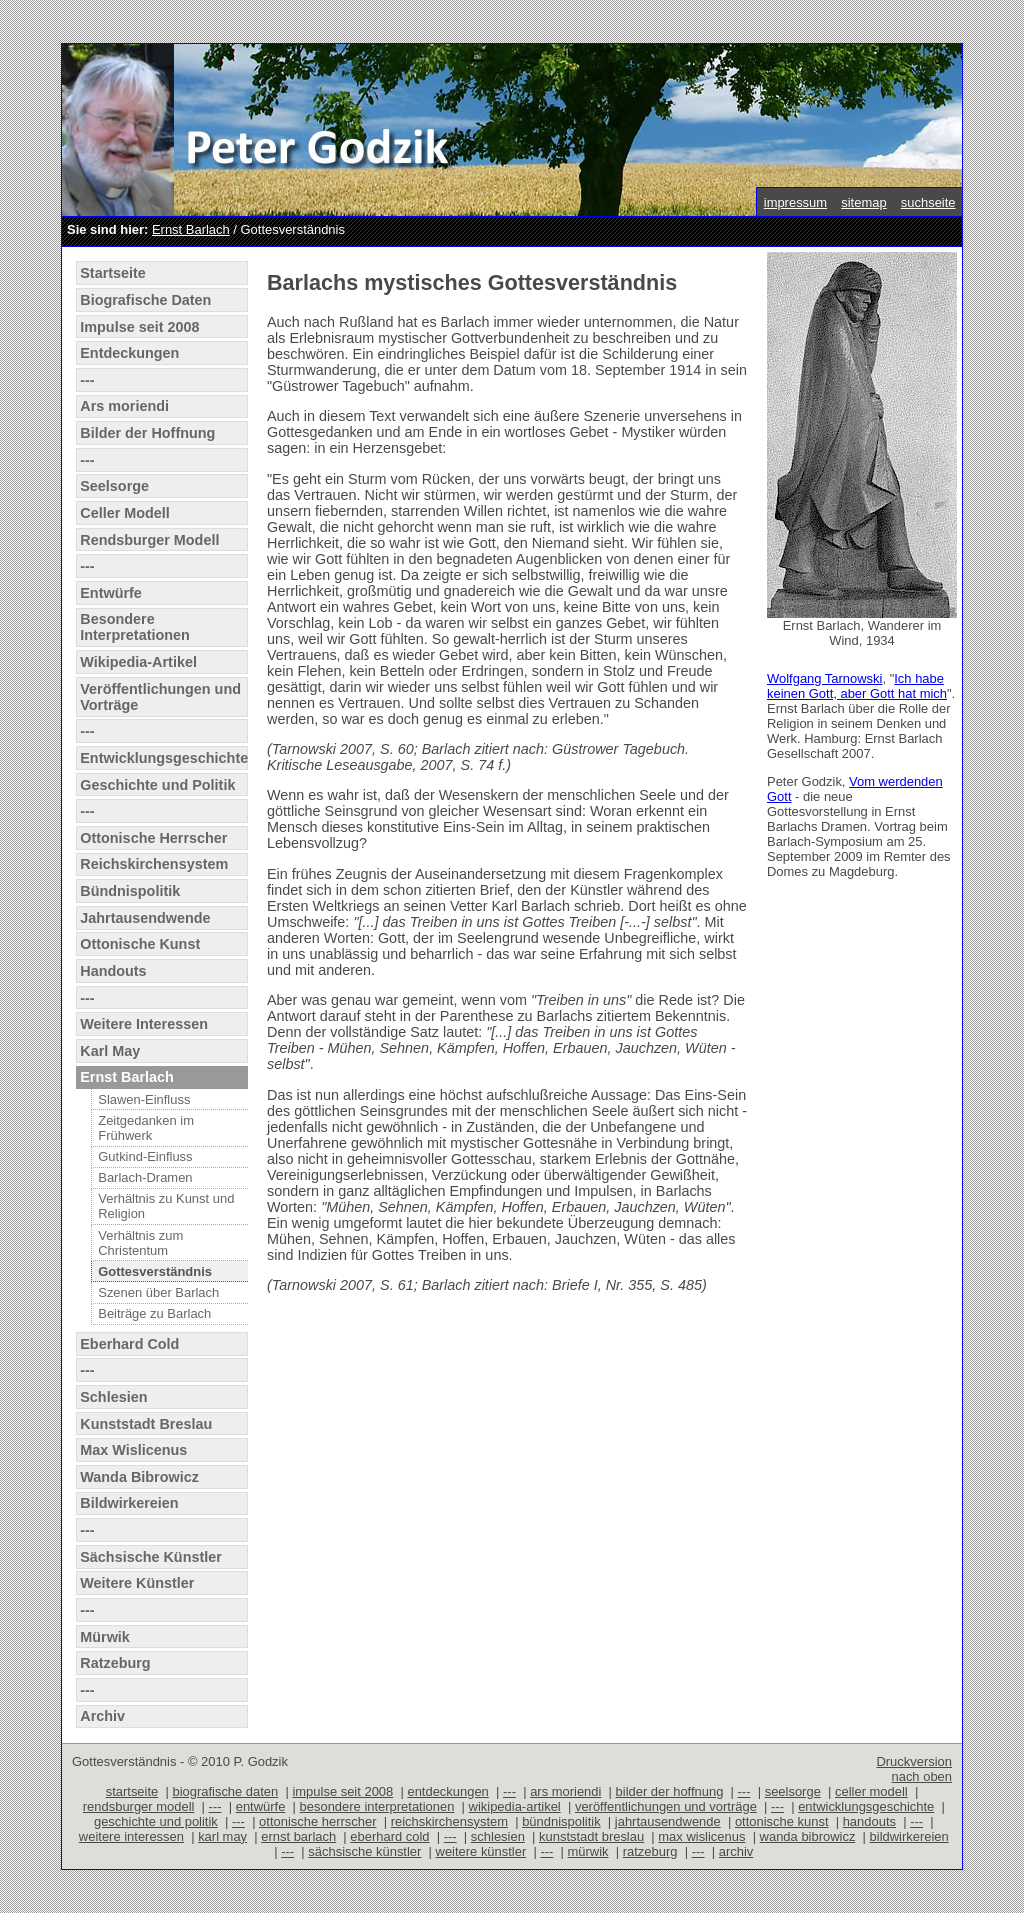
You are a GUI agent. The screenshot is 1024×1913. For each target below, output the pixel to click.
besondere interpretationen (377, 1806)
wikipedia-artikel (515, 1806)
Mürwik (105, 1637)
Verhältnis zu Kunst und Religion (166, 1206)
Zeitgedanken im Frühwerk (146, 1128)
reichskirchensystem (449, 1821)
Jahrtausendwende (145, 918)
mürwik (588, 1851)
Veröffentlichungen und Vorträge (160, 697)
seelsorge (793, 1791)
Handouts (113, 971)
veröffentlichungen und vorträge (666, 1806)
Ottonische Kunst (140, 944)
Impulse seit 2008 (139, 327)
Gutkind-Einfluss (145, 1156)
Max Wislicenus (133, 1450)
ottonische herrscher (317, 1821)
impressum (795, 202)
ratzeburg (650, 1851)
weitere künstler (481, 1851)
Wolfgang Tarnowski (824, 678)
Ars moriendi (124, 406)
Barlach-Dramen (145, 1177)
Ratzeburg (115, 1663)
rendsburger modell (139, 1806)
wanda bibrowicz (808, 1836)
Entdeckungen (129, 353)
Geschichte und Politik (157, 785)
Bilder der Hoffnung (147, 433)
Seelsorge (114, 486)
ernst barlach (298, 1836)
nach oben (921, 1776)
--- (87, 380)
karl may (222, 1836)
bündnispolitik (561, 1821)
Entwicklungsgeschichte (163, 758)
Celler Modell (125, 513)
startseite (132, 1791)
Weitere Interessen (144, 1024)
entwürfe (261, 1806)
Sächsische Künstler (151, 1557)
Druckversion (914, 1761)
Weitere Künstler (137, 1583)
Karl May (110, 1051)
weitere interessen (131, 1836)
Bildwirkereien (129, 1503)
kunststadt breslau (591, 1836)
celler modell (871, 1791)
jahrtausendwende (668, 1821)
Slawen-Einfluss (144, 1099)
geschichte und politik (156, 1821)
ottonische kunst (782, 1821)
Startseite (113, 273)
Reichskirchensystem (154, 864)
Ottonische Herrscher (153, 838)
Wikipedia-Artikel (138, 662)
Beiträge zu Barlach (154, 1313)
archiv (736, 1851)
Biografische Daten (145, 300)
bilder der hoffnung (670, 1791)
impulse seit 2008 (342, 1791)
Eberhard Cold (129, 1344)
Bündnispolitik (130, 891)
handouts (869, 1821)
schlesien (498, 1836)
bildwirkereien (909, 1836)
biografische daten (225, 1791)
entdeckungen (447, 1791)
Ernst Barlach (191, 229)
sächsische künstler (364, 1851)
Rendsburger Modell (149, 540)
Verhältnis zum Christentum (140, 1243)
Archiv (102, 1716)
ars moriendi (565, 1791)
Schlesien (113, 1397)
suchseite (928, 202)
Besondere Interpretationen (135, 627)
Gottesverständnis (155, 1271)
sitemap (863, 202)
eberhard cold (389, 1836)
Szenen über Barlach (158, 1292)
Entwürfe (111, 593)
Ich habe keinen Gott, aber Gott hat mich (857, 686)
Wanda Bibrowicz (139, 1477)
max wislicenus (701, 1836)
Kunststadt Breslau (146, 1424)
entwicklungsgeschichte (866, 1806)
